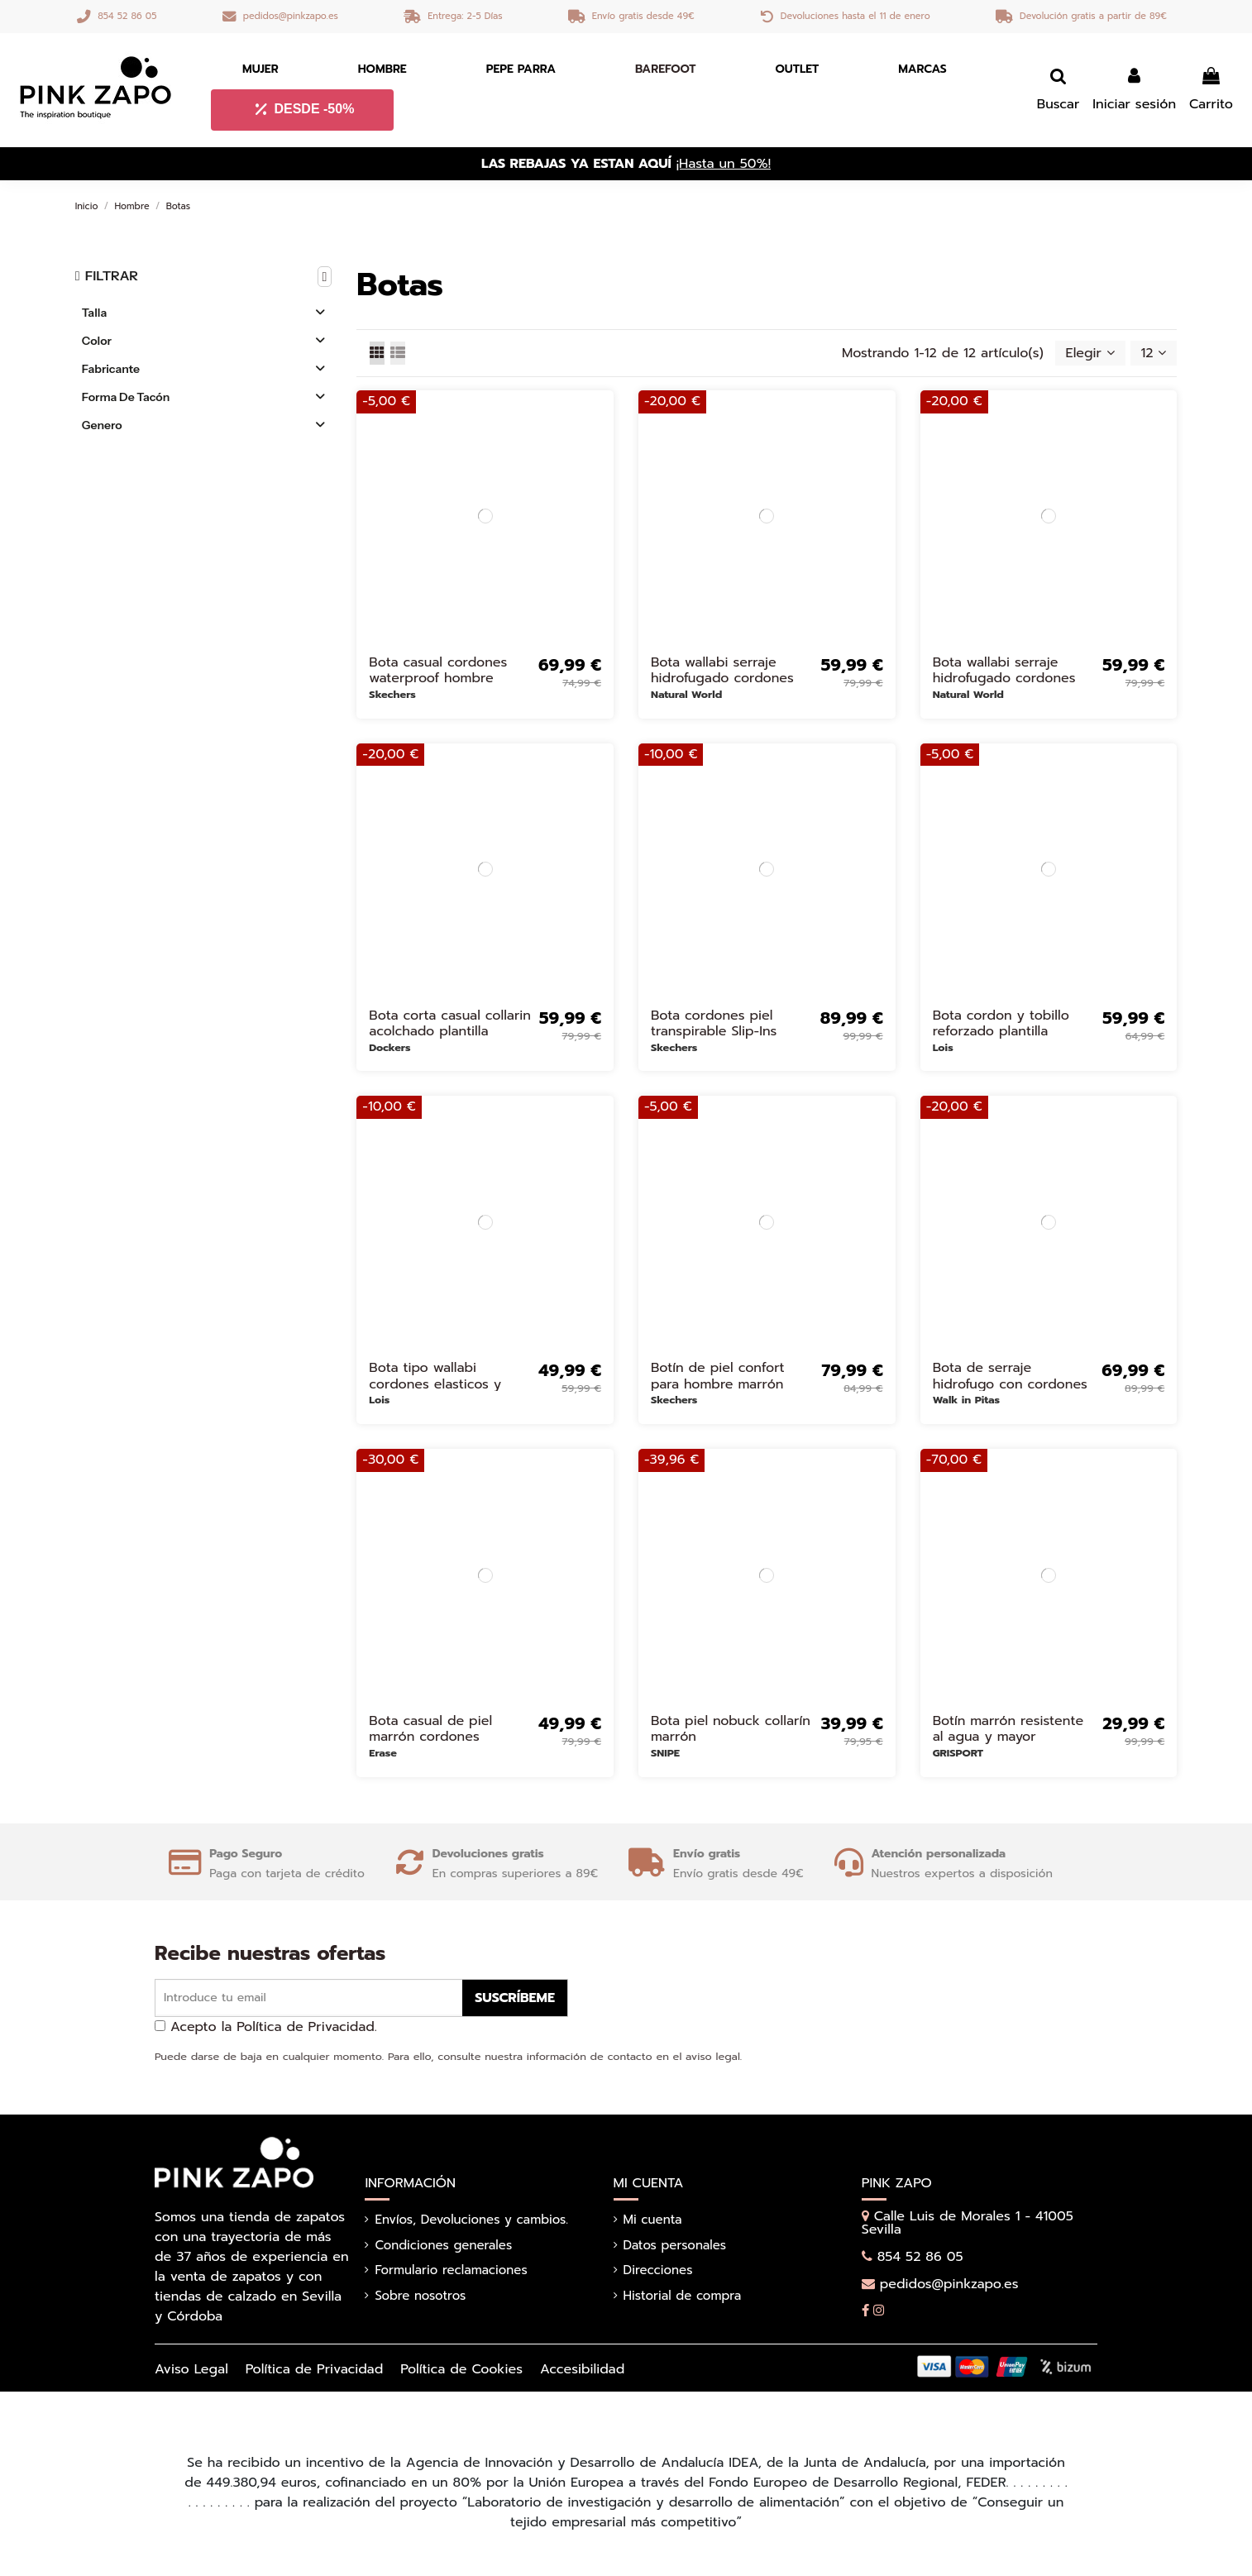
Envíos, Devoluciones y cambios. (471, 2219)
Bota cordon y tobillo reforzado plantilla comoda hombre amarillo (1012, 1031)
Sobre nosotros (420, 2296)
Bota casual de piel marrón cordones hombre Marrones (430, 1736)
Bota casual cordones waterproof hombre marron (438, 678)
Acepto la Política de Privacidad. (273, 2027)
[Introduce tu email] (308, 1997)
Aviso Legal (191, 2369)
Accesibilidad (582, 2369)
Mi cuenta (653, 2219)
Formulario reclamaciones (451, 2270)
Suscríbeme (515, 1998)
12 (1153, 353)
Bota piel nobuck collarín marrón (730, 1729)
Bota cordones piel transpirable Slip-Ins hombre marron (714, 1031)
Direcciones (658, 2270)
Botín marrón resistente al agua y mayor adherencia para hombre (1012, 1736)
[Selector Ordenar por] (1090, 353)
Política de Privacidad (314, 2369)
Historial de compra (683, 2296)
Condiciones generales (443, 2245)
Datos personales (675, 2245)
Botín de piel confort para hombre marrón (718, 1375)
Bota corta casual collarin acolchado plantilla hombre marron (450, 1031)
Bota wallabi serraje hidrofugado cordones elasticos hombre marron (730, 678)
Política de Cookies (461, 2369)
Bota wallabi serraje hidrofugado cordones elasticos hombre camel (1008, 678)
